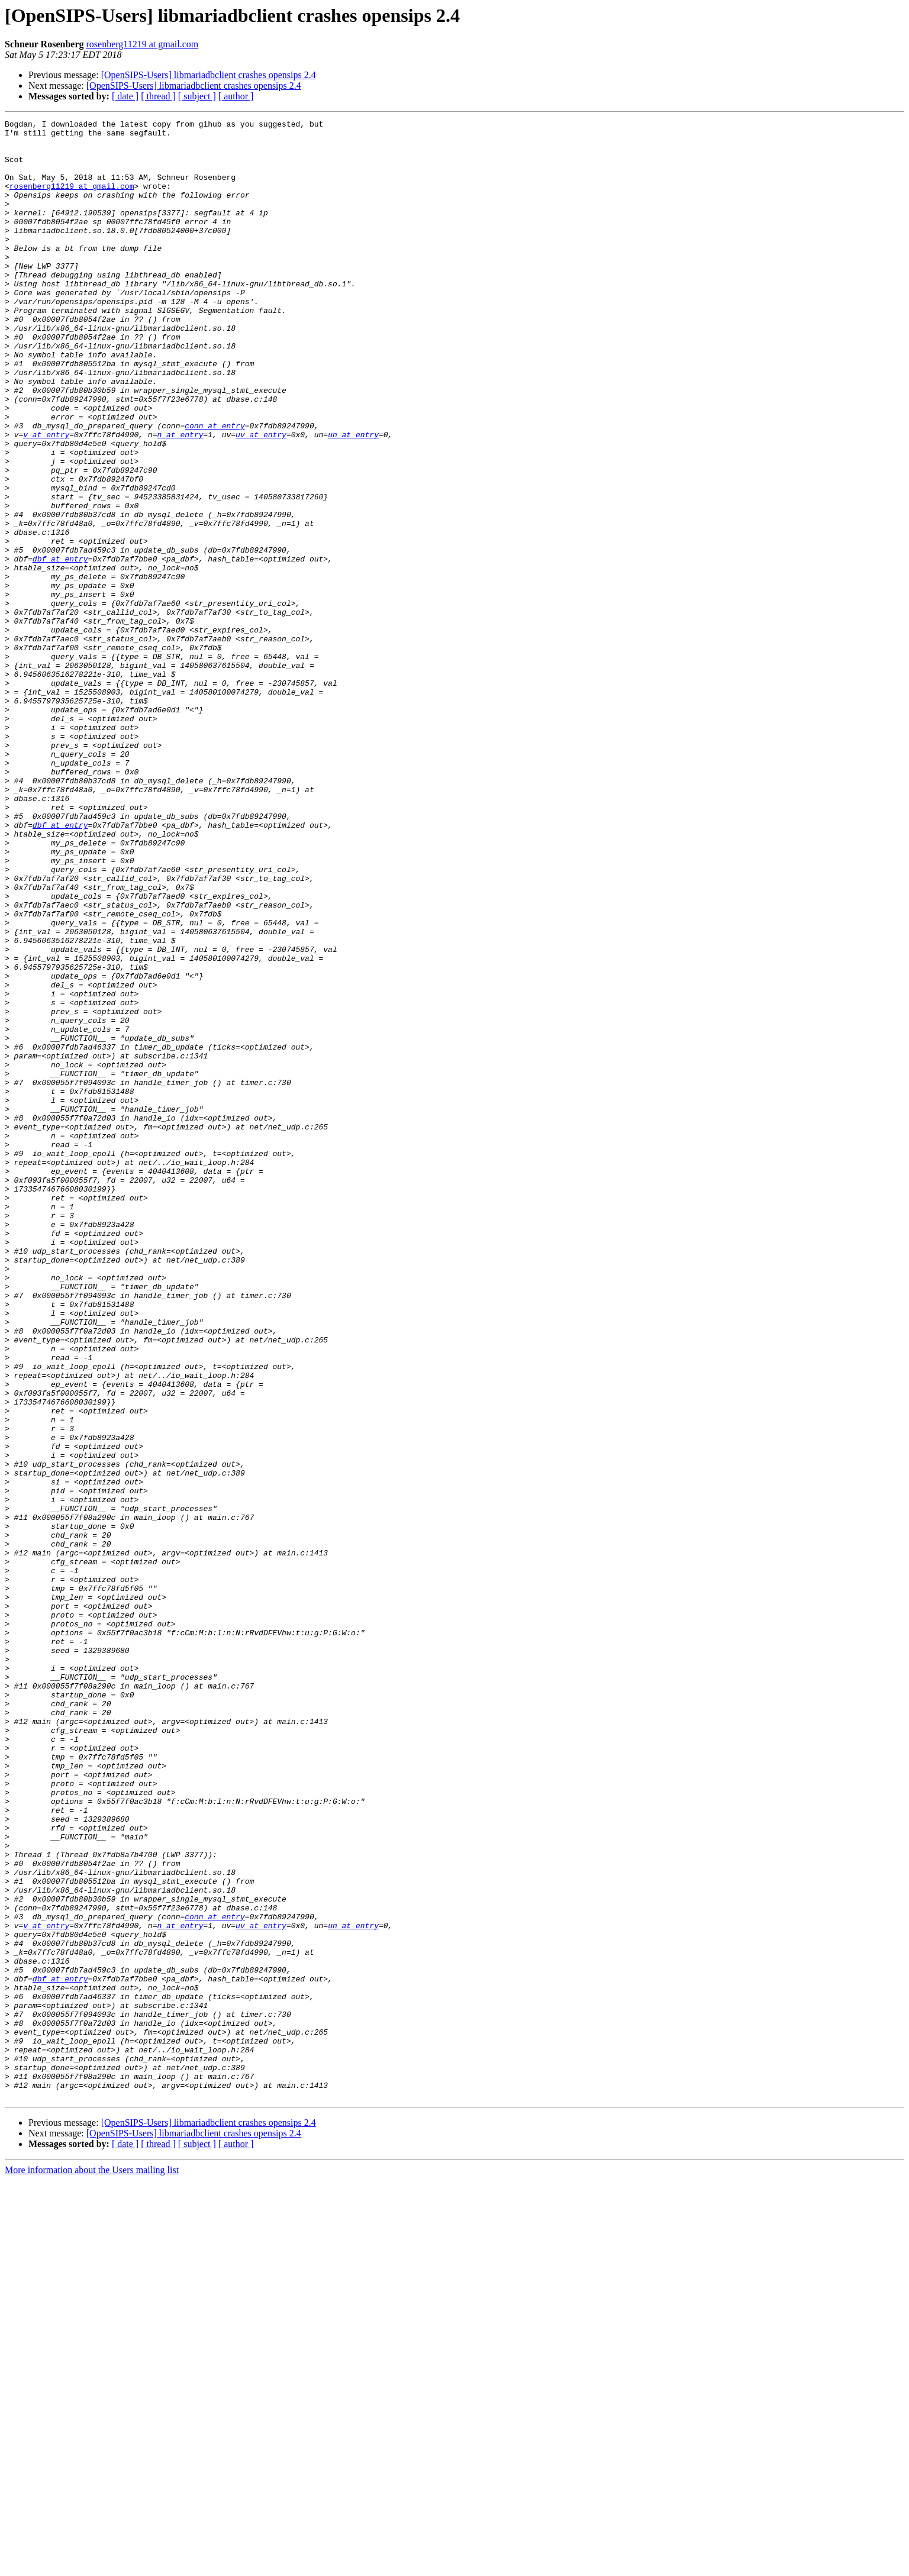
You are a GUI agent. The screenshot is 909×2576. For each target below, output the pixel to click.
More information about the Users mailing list (92, 2566)
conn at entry (214, 487)
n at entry (180, 498)
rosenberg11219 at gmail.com (142, 44)
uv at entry (261, 498)
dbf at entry (60, 647)
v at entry (46, 498)
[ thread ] (158, 96)
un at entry (353, 498)
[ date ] (125, 96)
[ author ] (236, 96)
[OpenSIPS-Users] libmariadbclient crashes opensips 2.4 (208, 75)
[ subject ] (197, 96)
